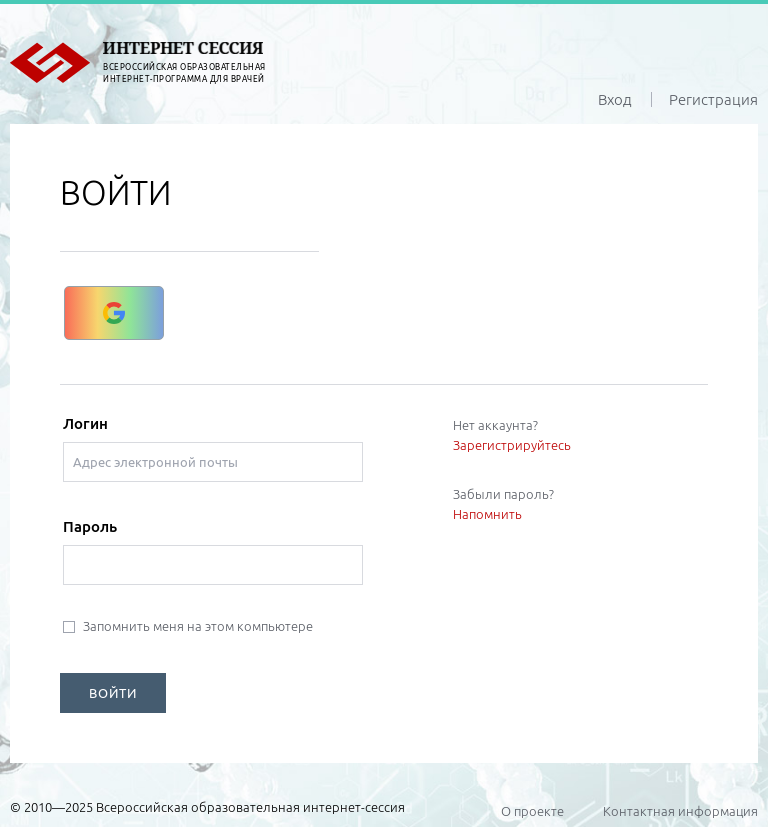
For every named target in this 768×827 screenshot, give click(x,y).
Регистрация (713, 99)
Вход (615, 99)
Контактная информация (680, 811)
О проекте (532, 811)
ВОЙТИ (113, 693)
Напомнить (487, 514)
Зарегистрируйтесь (512, 445)
